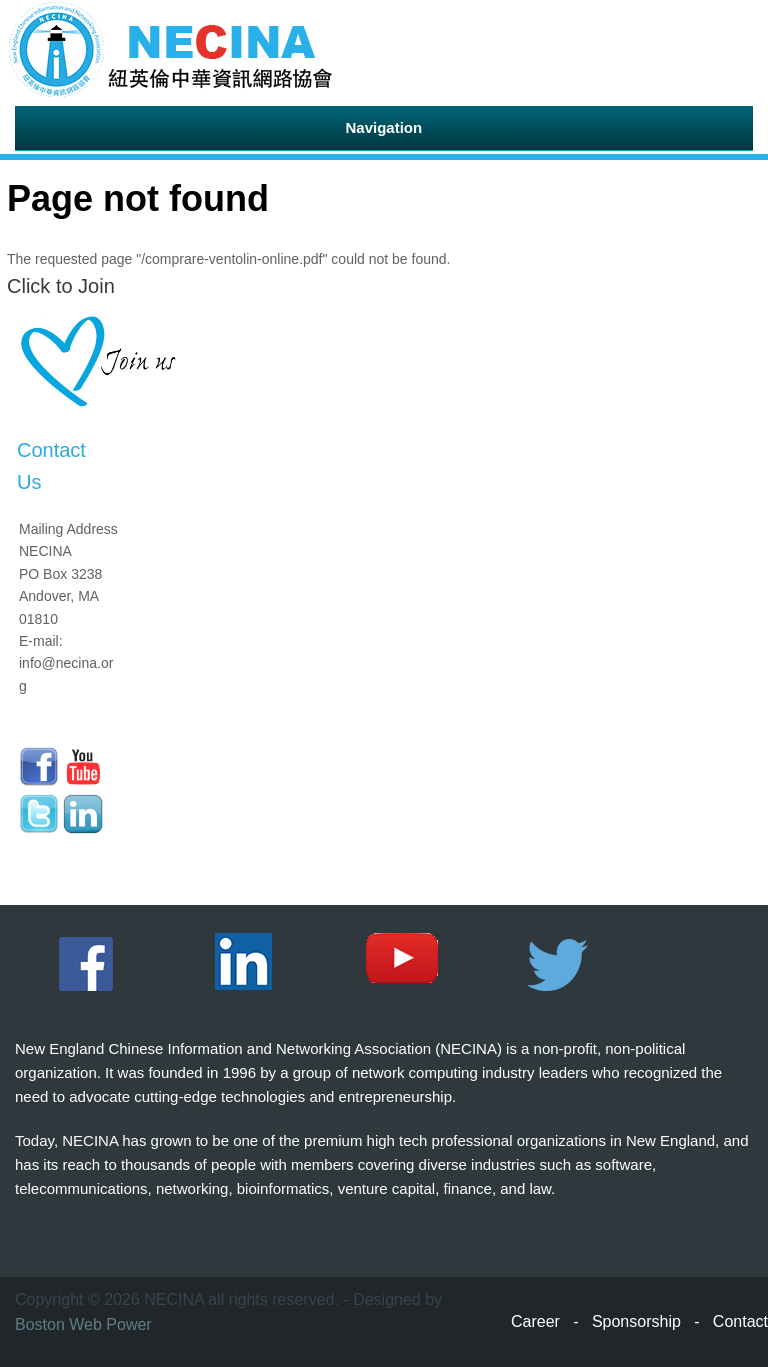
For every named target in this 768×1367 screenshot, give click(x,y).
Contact (740, 1321)
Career (535, 1321)
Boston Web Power (83, 1324)
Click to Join (61, 286)
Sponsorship (636, 1321)
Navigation (383, 127)
